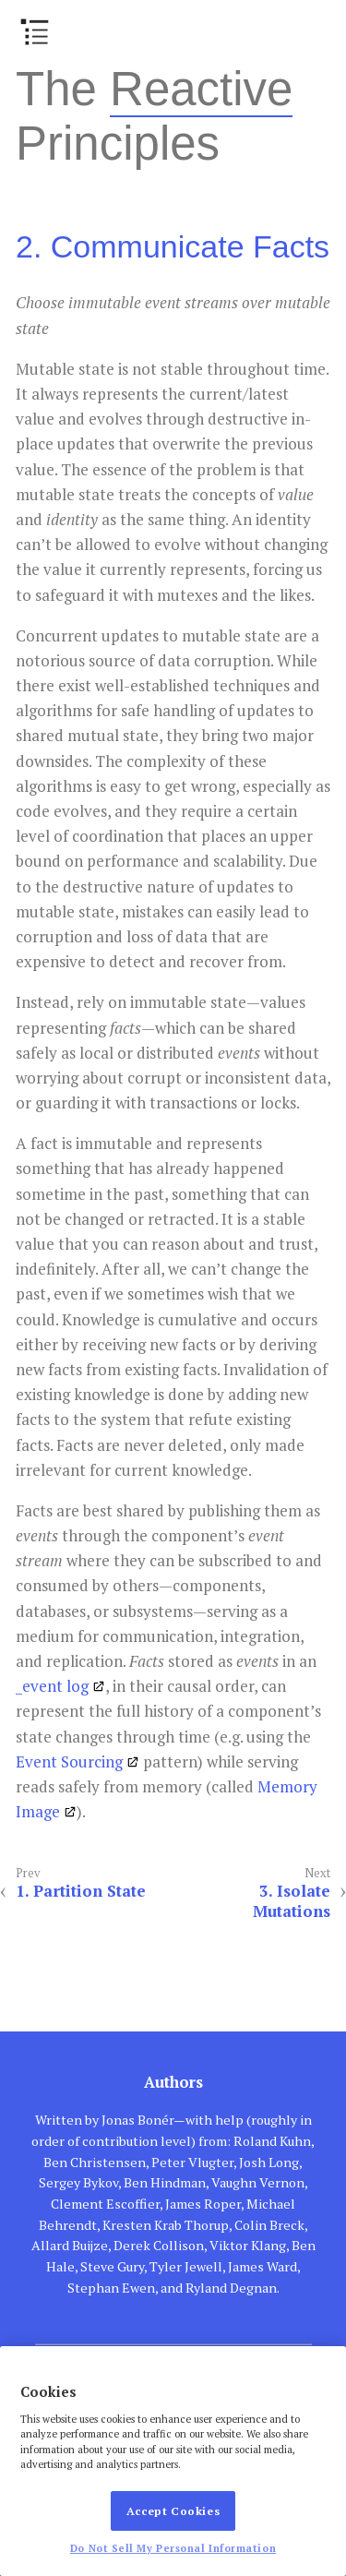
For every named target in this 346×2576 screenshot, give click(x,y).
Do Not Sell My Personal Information (173, 2548)
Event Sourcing (69, 1761)
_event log (52, 1685)
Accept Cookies (173, 2510)
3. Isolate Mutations (291, 1901)
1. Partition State (81, 1891)
